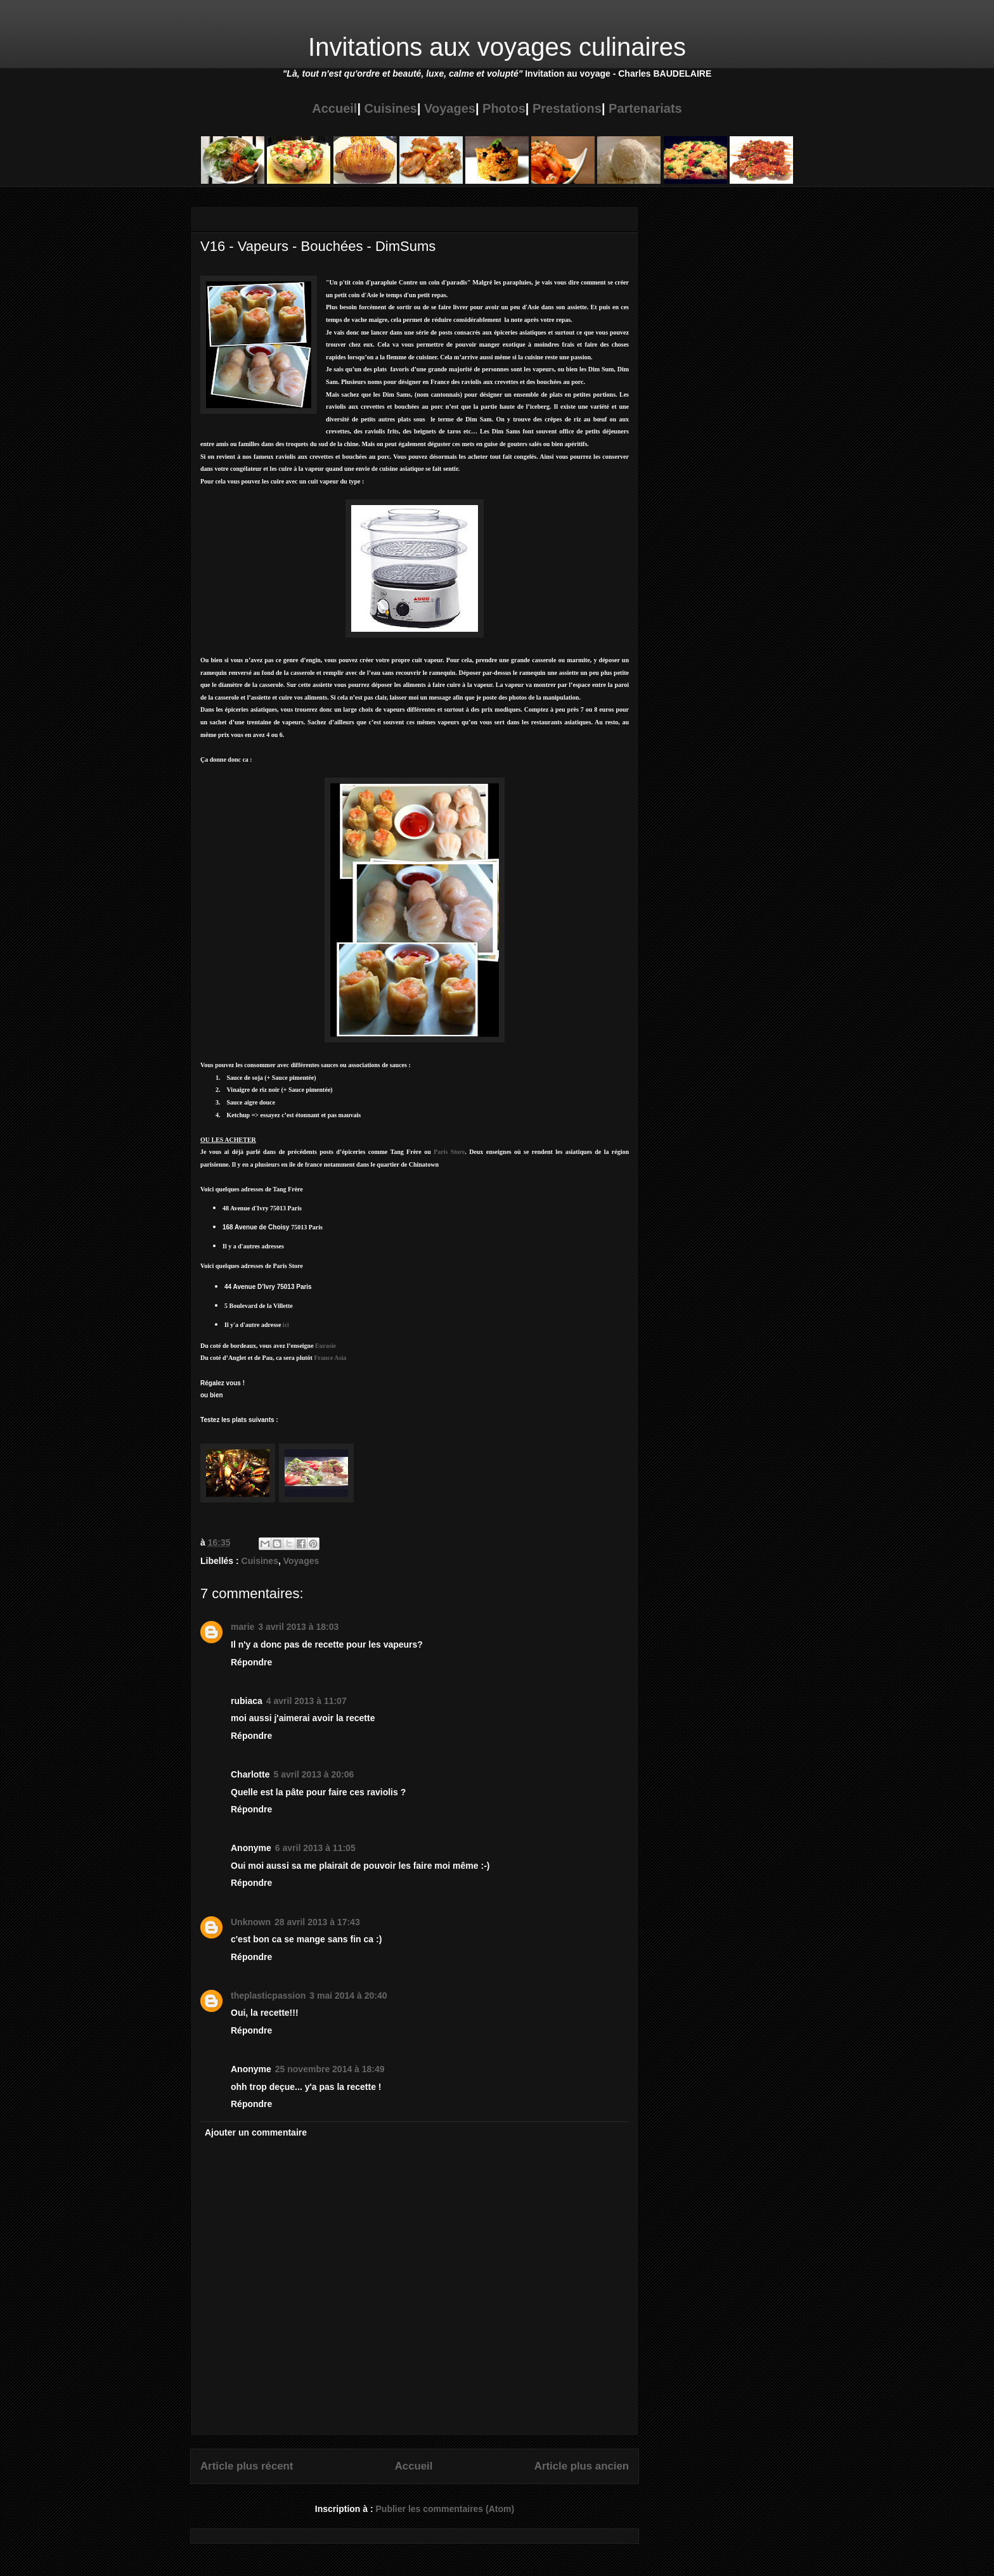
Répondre (251, 1662)
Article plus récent (246, 2466)
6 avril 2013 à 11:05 (315, 1848)
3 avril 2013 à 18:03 (298, 1627)
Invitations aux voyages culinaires (497, 47)
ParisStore (449, 1151)
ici (286, 1324)
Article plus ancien (581, 2466)
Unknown (251, 1922)
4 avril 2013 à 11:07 (306, 1701)
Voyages (449, 108)
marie (242, 1627)
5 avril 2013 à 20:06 (313, 1774)
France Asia (330, 1357)
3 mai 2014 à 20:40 (348, 1995)
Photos (504, 108)
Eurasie (325, 1345)
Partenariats (645, 108)
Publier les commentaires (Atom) (445, 2509)
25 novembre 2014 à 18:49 (330, 2069)
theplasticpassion (268, 1995)
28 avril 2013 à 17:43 (317, 1922)
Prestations (567, 108)
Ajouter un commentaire (256, 2132)
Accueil (334, 108)
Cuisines (391, 108)
